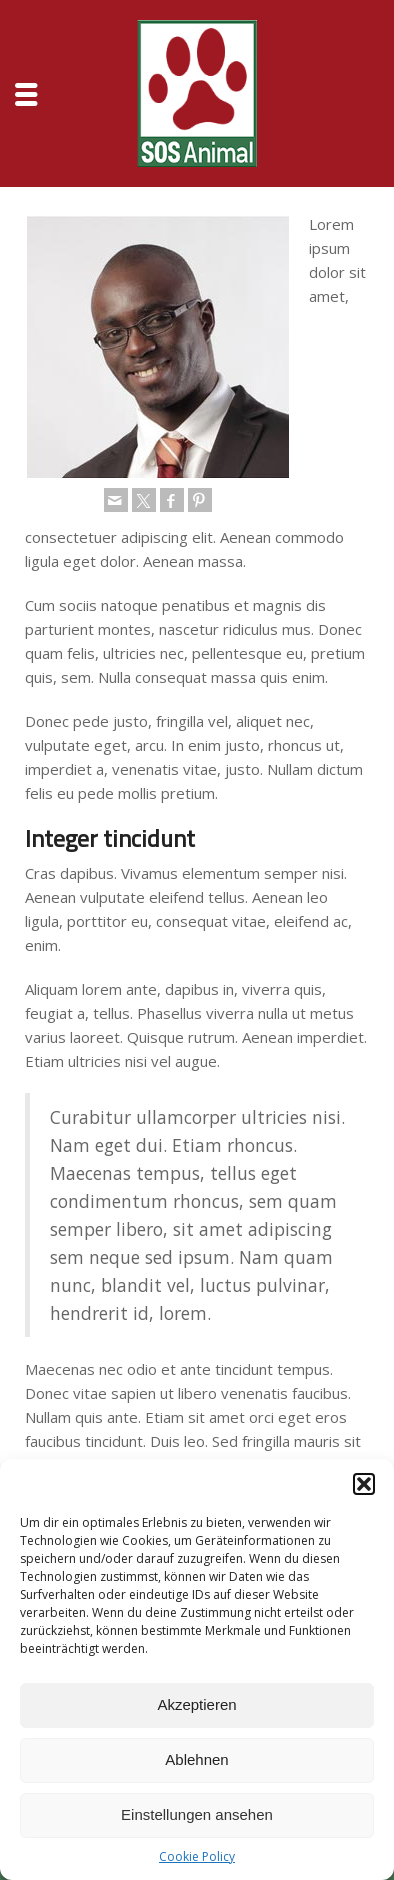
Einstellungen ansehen (197, 1814)
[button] (364, 1484)
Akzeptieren (196, 1704)
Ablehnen (196, 1759)
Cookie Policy (197, 1856)
